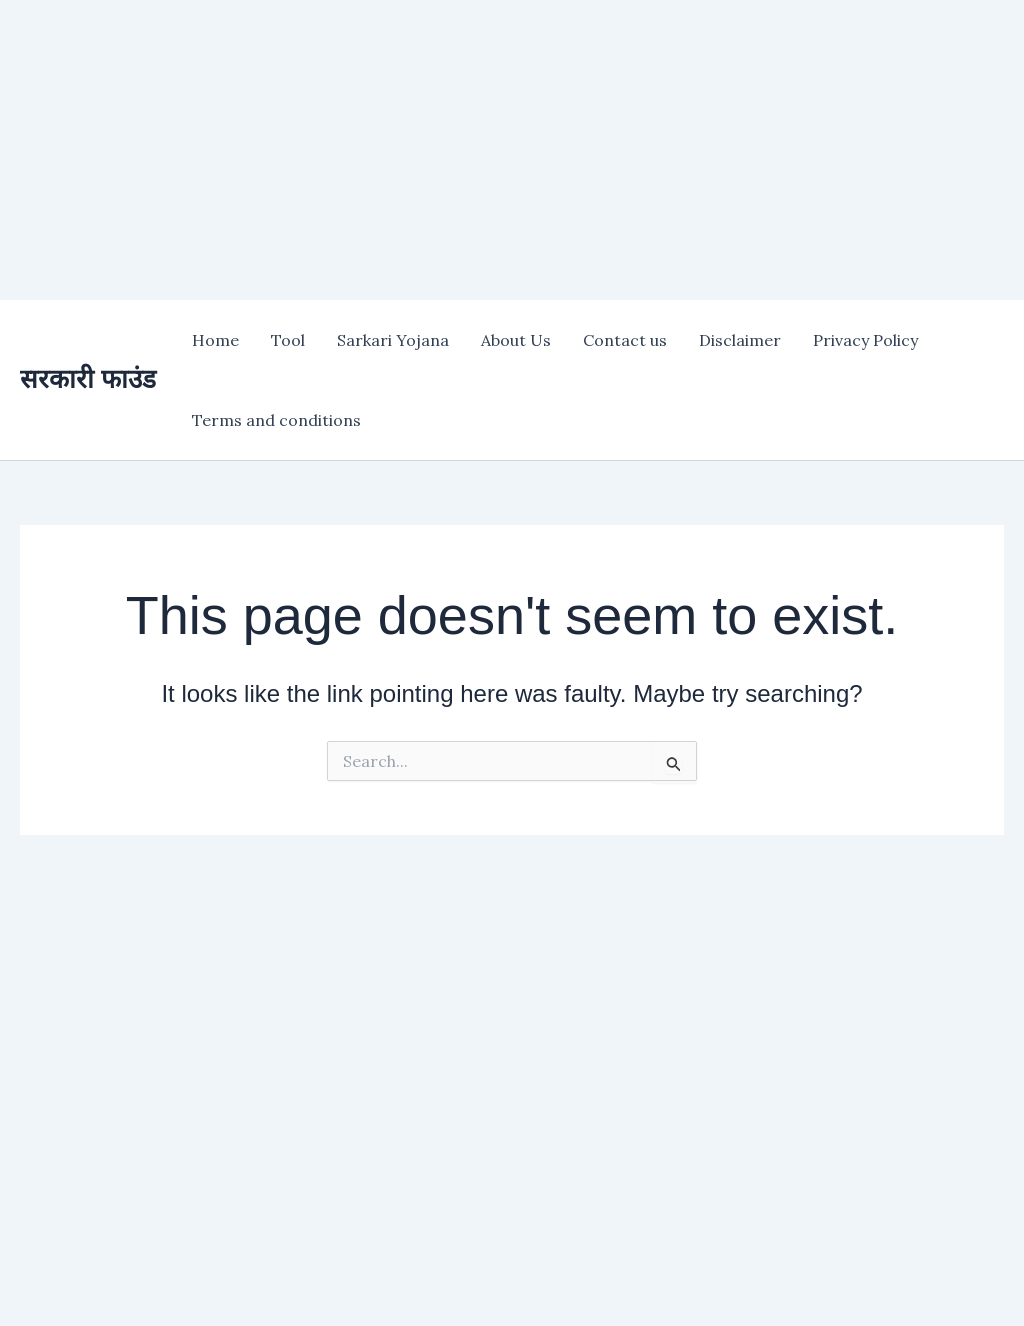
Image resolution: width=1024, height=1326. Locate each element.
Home (215, 340)
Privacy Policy (865, 340)
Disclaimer (740, 340)
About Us (516, 340)
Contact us (625, 340)
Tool (288, 340)
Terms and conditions (276, 420)
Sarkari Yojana (393, 340)
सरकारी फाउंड (88, 379)
